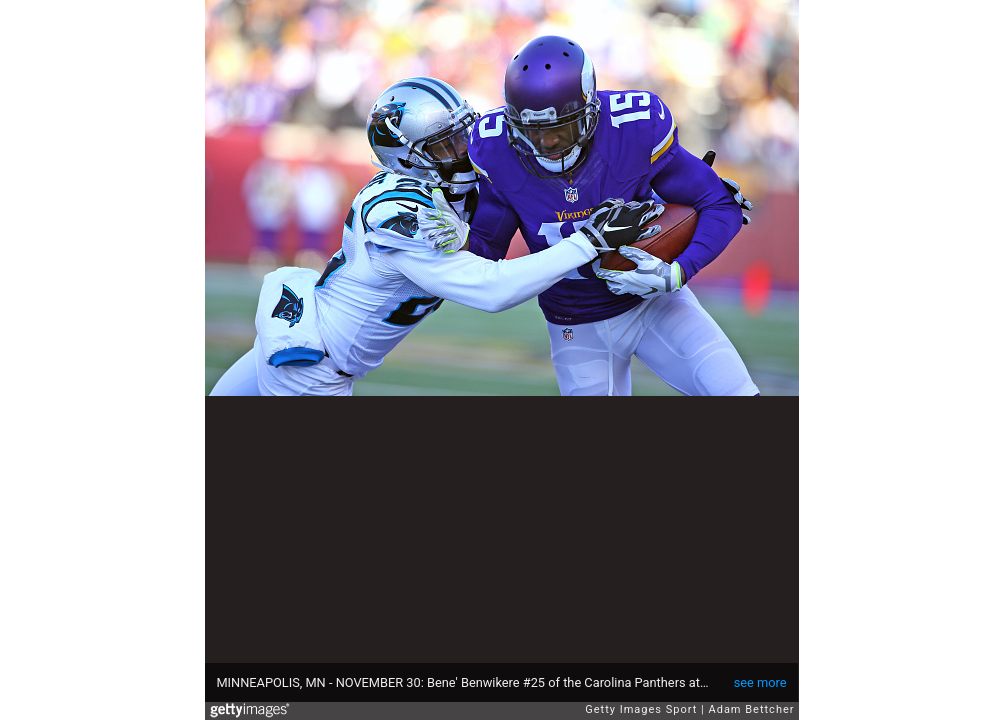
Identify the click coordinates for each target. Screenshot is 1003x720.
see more (760, 682)
